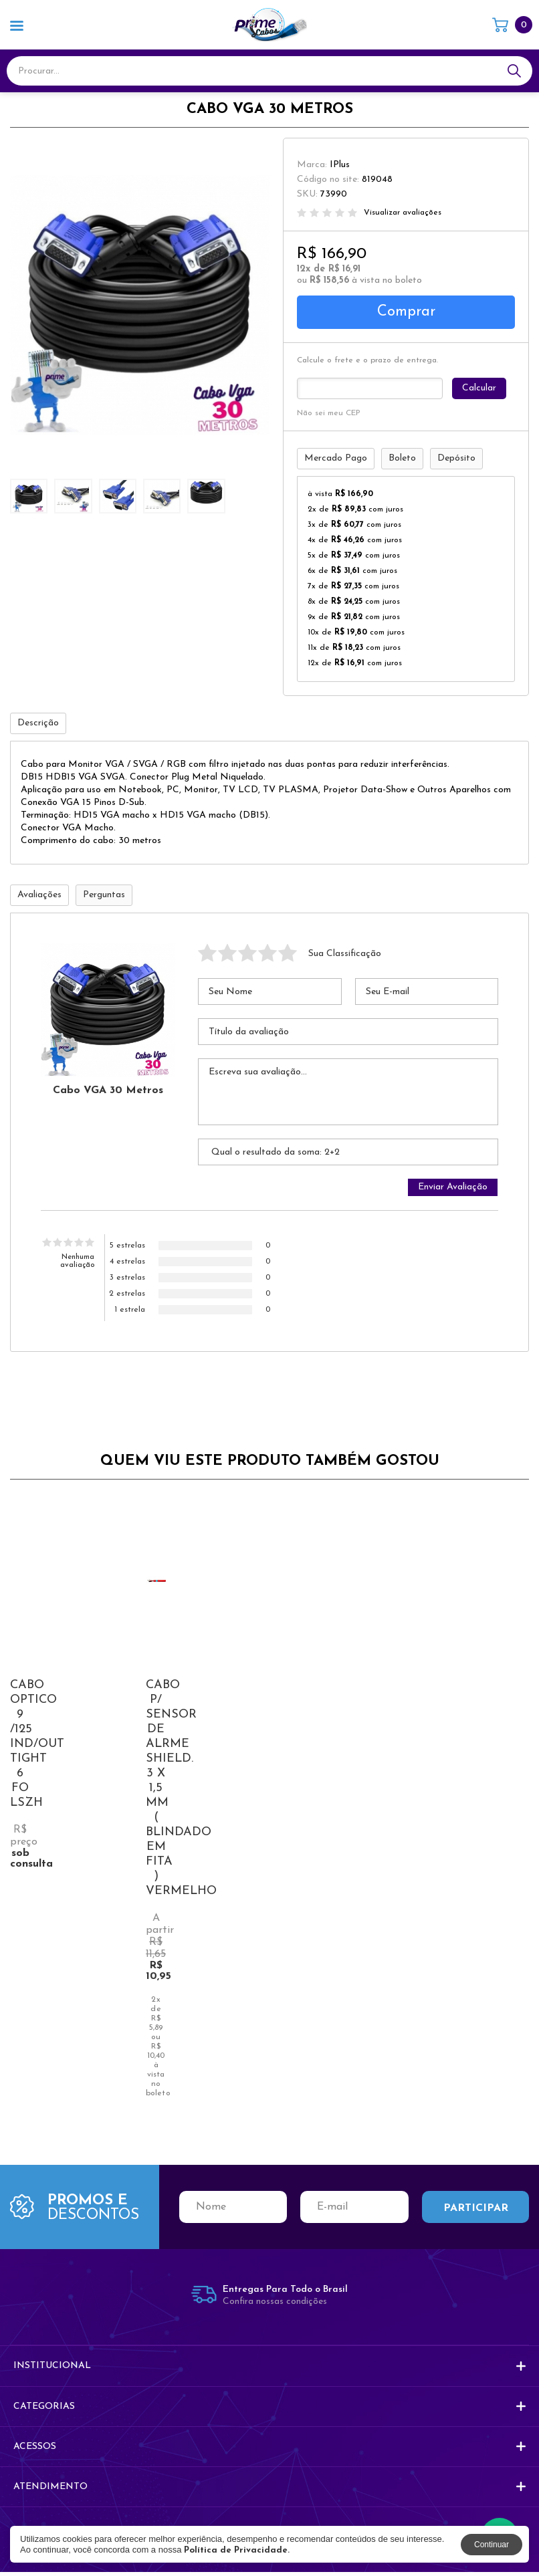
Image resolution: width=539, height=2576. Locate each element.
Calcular (480, 389)
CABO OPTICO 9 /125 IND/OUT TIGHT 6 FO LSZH (37, 1748)
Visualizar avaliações (402, 213)
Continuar (491, 2544)
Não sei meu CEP (328, 414)
